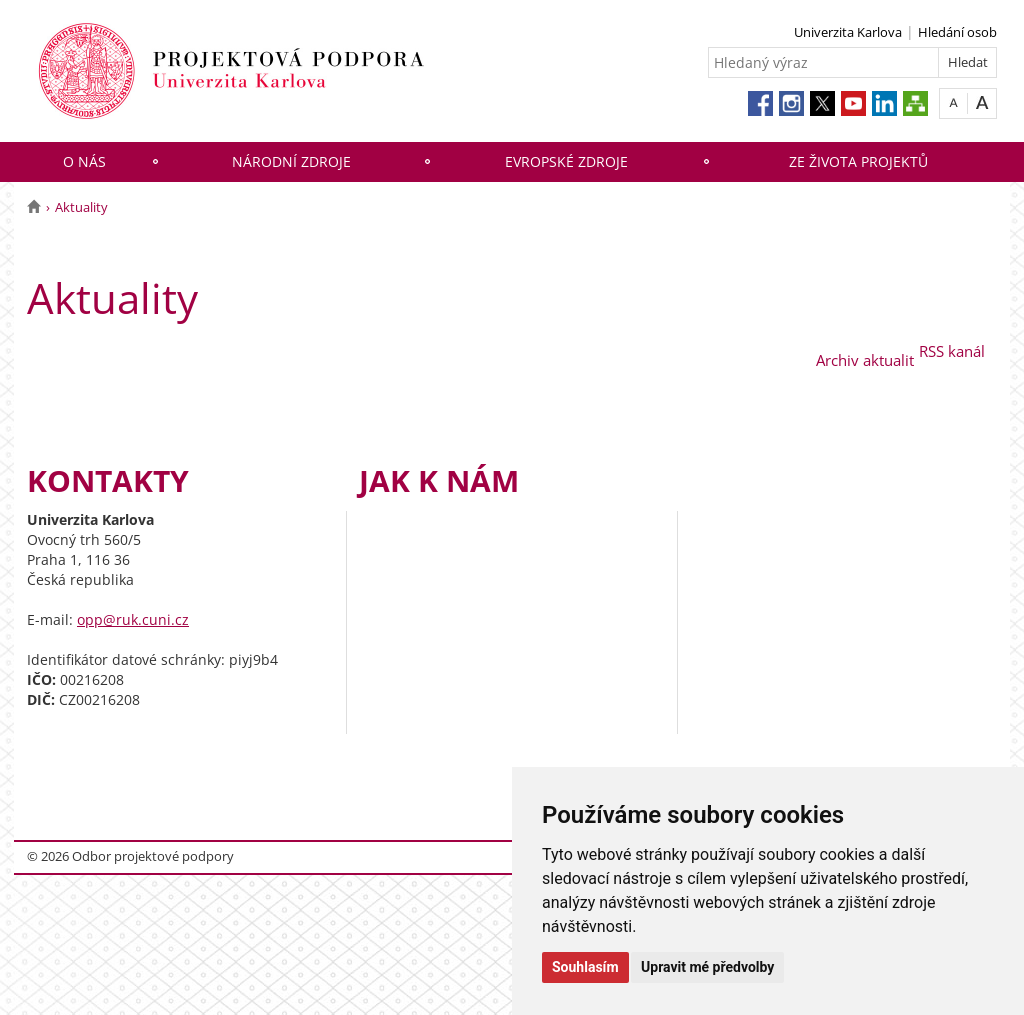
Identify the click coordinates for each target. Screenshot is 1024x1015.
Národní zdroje (291, 161)
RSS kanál (952, 351)
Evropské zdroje (566, 161)
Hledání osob (957, 32)
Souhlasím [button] (585, 967)
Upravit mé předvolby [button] (707, 967)
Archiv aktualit (865, 360)
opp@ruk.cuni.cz (133, 619)
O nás (84, 161)
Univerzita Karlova (848, 32)
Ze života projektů (858, 161)
